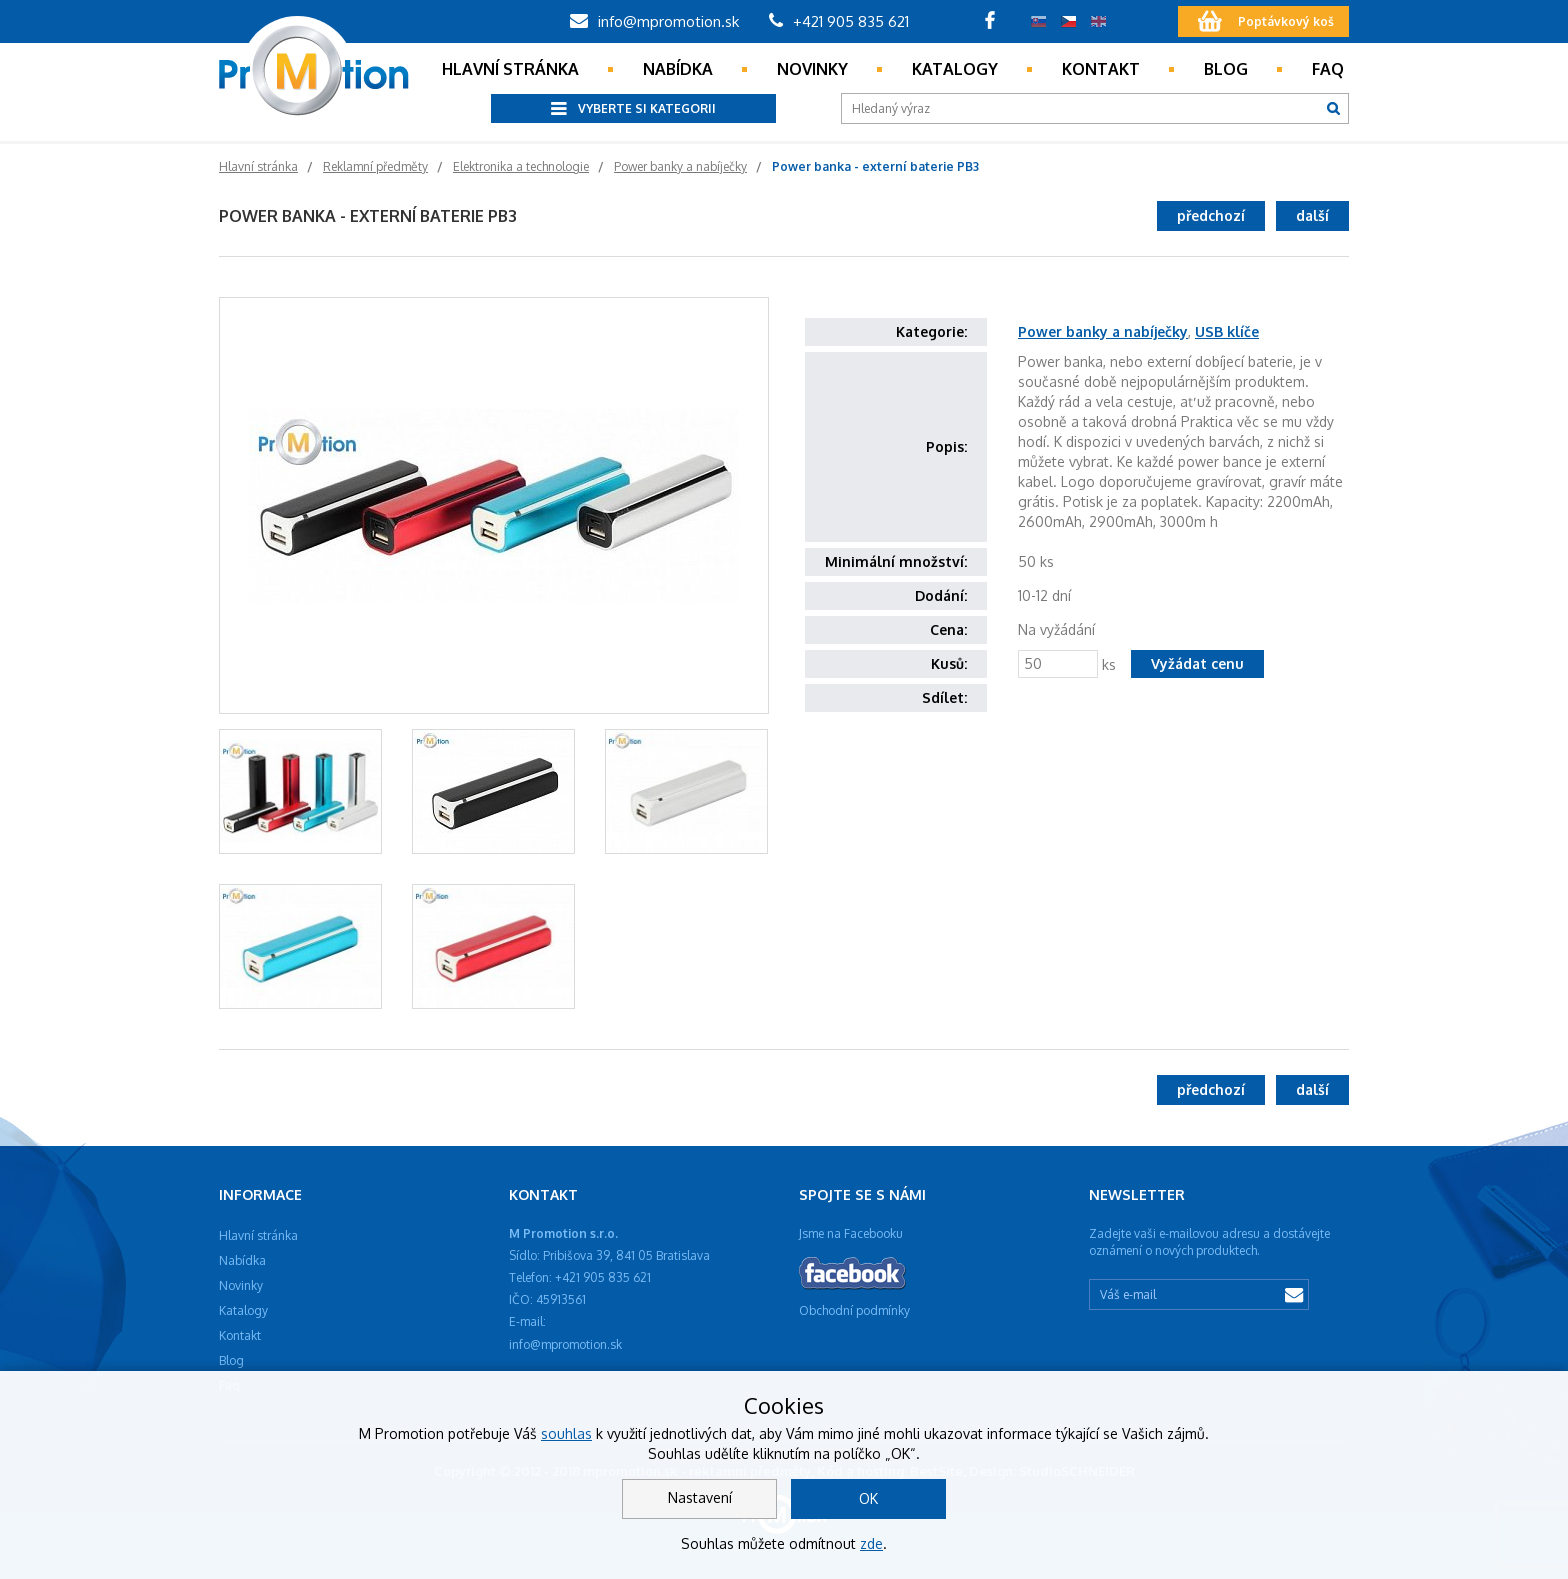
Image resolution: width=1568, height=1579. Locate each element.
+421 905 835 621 (839, 21)
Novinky (812, 69)
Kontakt (1101, 69)
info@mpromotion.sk (654, 21)
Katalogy (955, 69)
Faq (1328, 69)
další (1312, 215)
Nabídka (678, 69)
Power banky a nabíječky (1103, 331)
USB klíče (1227, 331)
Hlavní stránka (510, 69)
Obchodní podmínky (854, 1310)
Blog (1226, 69)
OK (868, 1498)
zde (871, 1543)
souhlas (566, 1433)
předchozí (1211, 215)
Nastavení (700, 1497)
